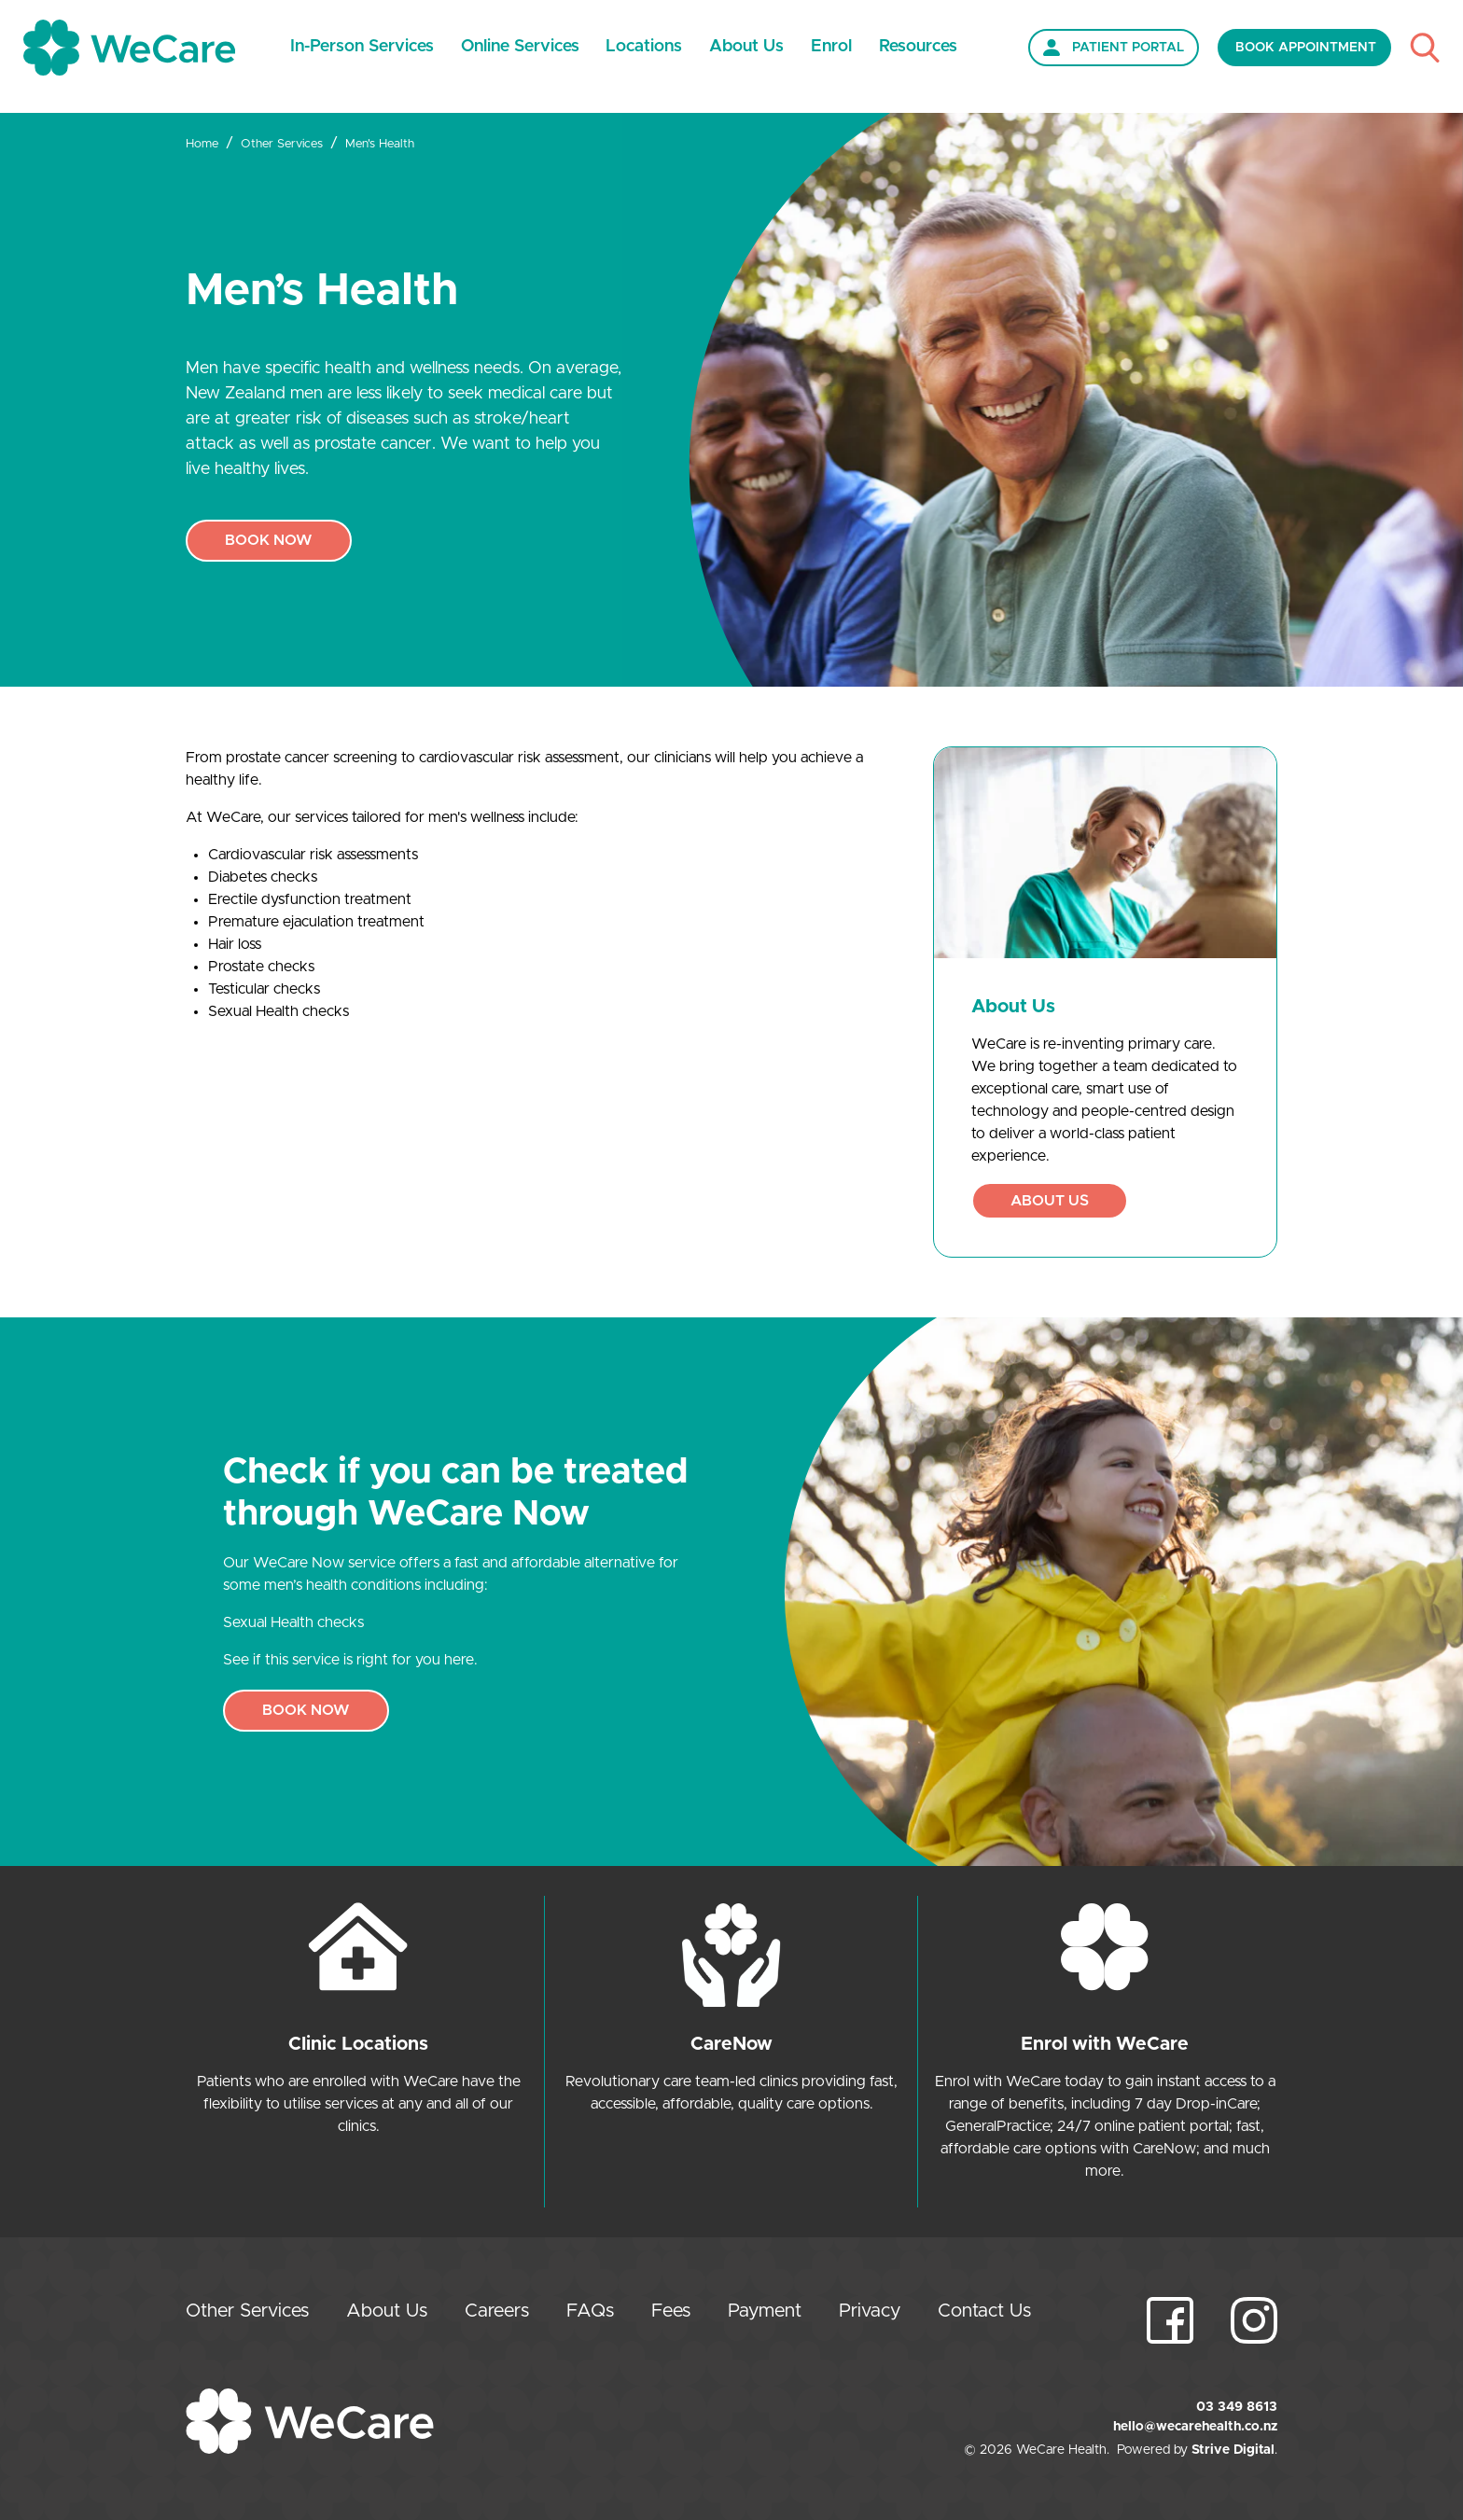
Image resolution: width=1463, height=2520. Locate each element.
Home (202, 144)
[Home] (129, 48)
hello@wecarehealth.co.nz (1195, 2426)
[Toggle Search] (1425, 47)
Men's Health (379, 144)
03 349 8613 (1236, 2407)
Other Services (282, 144)
